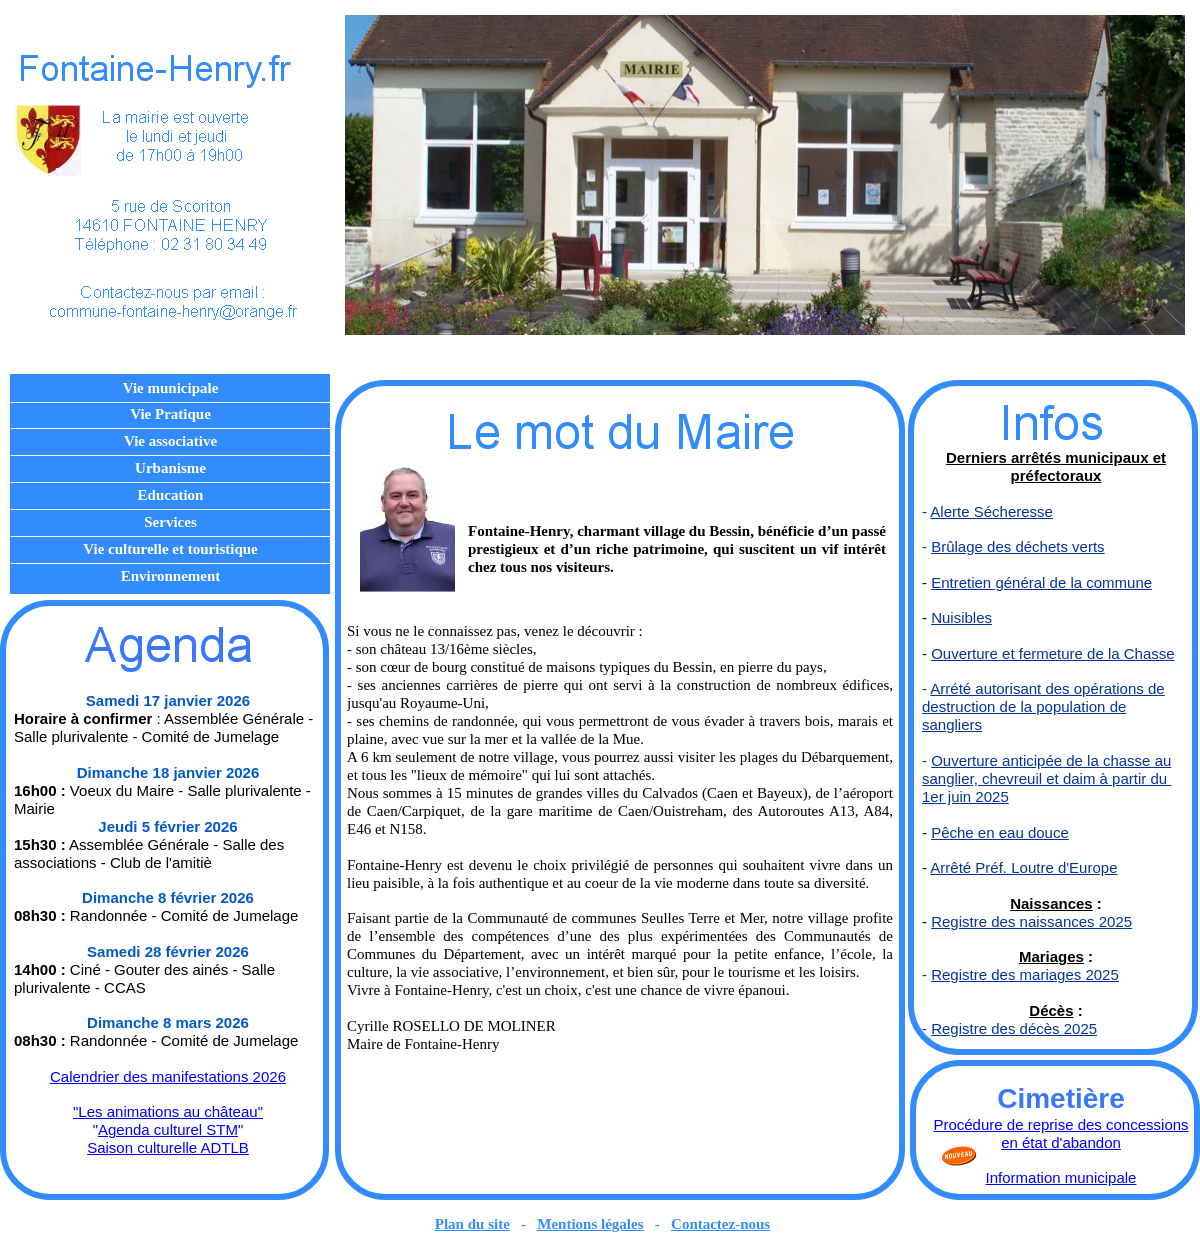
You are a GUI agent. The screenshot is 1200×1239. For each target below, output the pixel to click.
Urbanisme (170, 468)
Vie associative (170, 441)
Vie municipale (171, 388)
